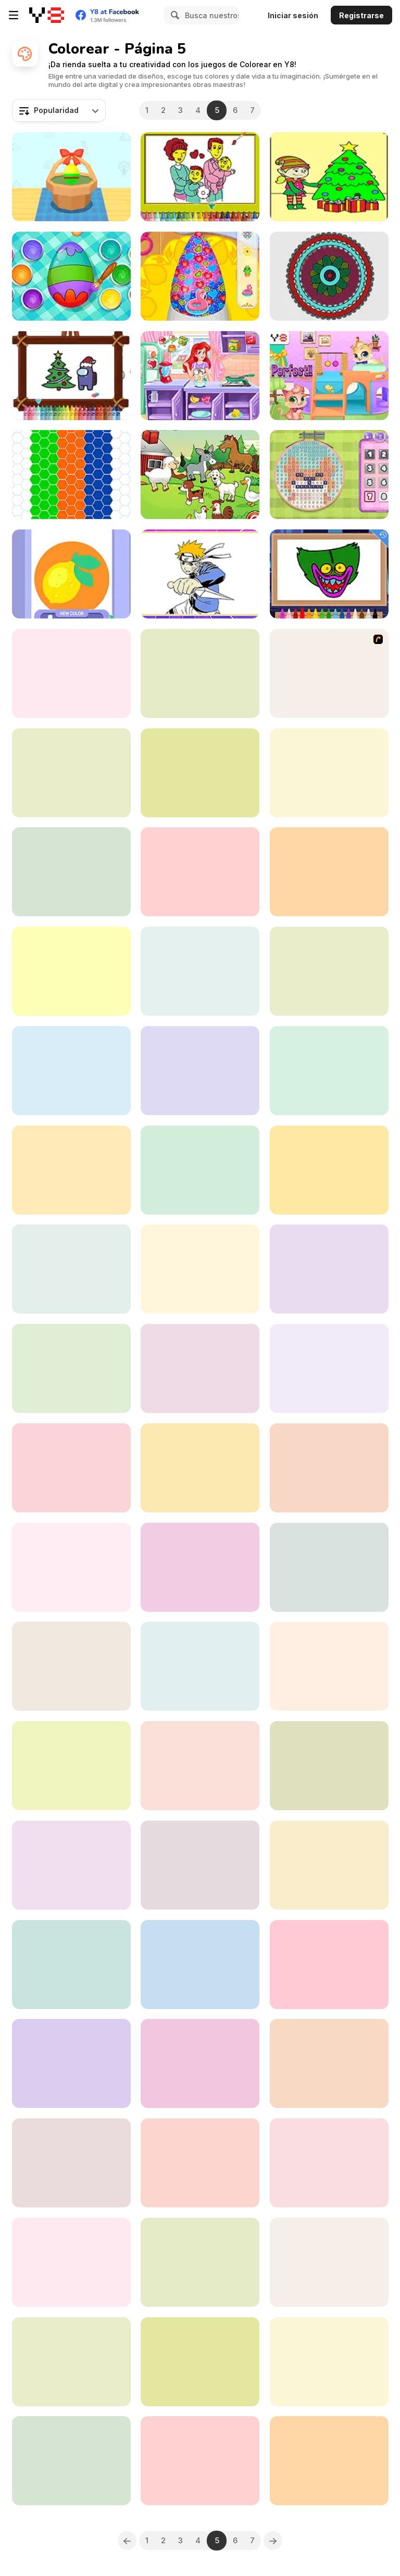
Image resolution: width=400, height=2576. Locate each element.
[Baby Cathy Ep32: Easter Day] (71, 276)
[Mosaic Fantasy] (71, 474)
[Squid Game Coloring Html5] (329, 1070)
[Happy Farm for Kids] (200, 474)
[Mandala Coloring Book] (200, 2262)
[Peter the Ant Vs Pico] (200, 1567)
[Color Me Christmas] (71, 971)
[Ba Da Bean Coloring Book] (200, 2063)
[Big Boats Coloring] (71, 1964)
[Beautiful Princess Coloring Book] (71, 1865)
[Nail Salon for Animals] (200, 276)
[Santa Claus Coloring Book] (71, 1170)
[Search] (173, 15)
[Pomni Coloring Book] (71, 1666)
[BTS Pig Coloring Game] (200, 2460)
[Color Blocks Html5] (329, 1964)
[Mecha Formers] (200, 2162)
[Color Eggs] (71, 176)
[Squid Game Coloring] (329, 1368)
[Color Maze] (71, 2162)
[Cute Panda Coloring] (329, 1269)
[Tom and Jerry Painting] (329, 673)
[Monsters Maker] (329, 1467)
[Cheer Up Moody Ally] (200, 1865)
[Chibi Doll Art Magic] (71, 2063)
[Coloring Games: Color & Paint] (71, 772)
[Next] (273, 2540)
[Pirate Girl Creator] (200, 673)
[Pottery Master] (200, 1765)
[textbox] (59, 110)
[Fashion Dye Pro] (200, 871)
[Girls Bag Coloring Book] (200, 2361)
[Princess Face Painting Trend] (200, 1666)
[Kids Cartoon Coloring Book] (200, 971)
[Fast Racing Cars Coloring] (71, 1269)
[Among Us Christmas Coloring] (71, 375)
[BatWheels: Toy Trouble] (71, 2361)
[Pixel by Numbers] (329, 2262)
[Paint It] (200, 1964)
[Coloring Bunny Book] (200, 1467)
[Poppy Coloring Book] (329, 573)
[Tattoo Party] (200, 1070)
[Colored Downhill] (71, 1368)
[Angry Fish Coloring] (329, 2361)
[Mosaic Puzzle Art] (200, 1269)
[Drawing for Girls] (71, 871)
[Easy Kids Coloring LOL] (71, 673)
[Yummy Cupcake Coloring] (329, 1170)
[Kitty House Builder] (329, 375)
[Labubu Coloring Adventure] (71, 1467)
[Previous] (127, 2540)
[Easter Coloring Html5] (329, 971)
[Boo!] (329, 2063)
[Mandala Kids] (71, 1765)
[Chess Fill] (329, 2460)
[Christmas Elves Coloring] (329, 176)
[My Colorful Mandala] (329, 276)
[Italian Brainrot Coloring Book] (329, 2162)
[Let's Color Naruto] (200, 573)
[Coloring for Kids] (329, 1765)
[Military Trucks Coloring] (71, 1567)
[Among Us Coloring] (329, 1666)
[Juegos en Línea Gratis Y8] (46, 15)
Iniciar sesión (293, 15)
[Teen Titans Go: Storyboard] (71, 2460)
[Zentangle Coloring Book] (329, 871)
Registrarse (361, 15)
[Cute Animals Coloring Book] (329, 1865)
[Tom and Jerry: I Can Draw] (200, 1170)
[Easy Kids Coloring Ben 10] (200, 1368)
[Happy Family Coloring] (200, 176)
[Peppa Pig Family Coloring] (329, 772)
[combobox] (59, 110)
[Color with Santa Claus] (329, 1567)
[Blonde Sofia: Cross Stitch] (329, 474)
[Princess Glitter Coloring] (71, 1070)
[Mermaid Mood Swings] (200, 375)
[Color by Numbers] (200, 772)
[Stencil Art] (71, 573)
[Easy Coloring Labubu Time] (71, 2262)
